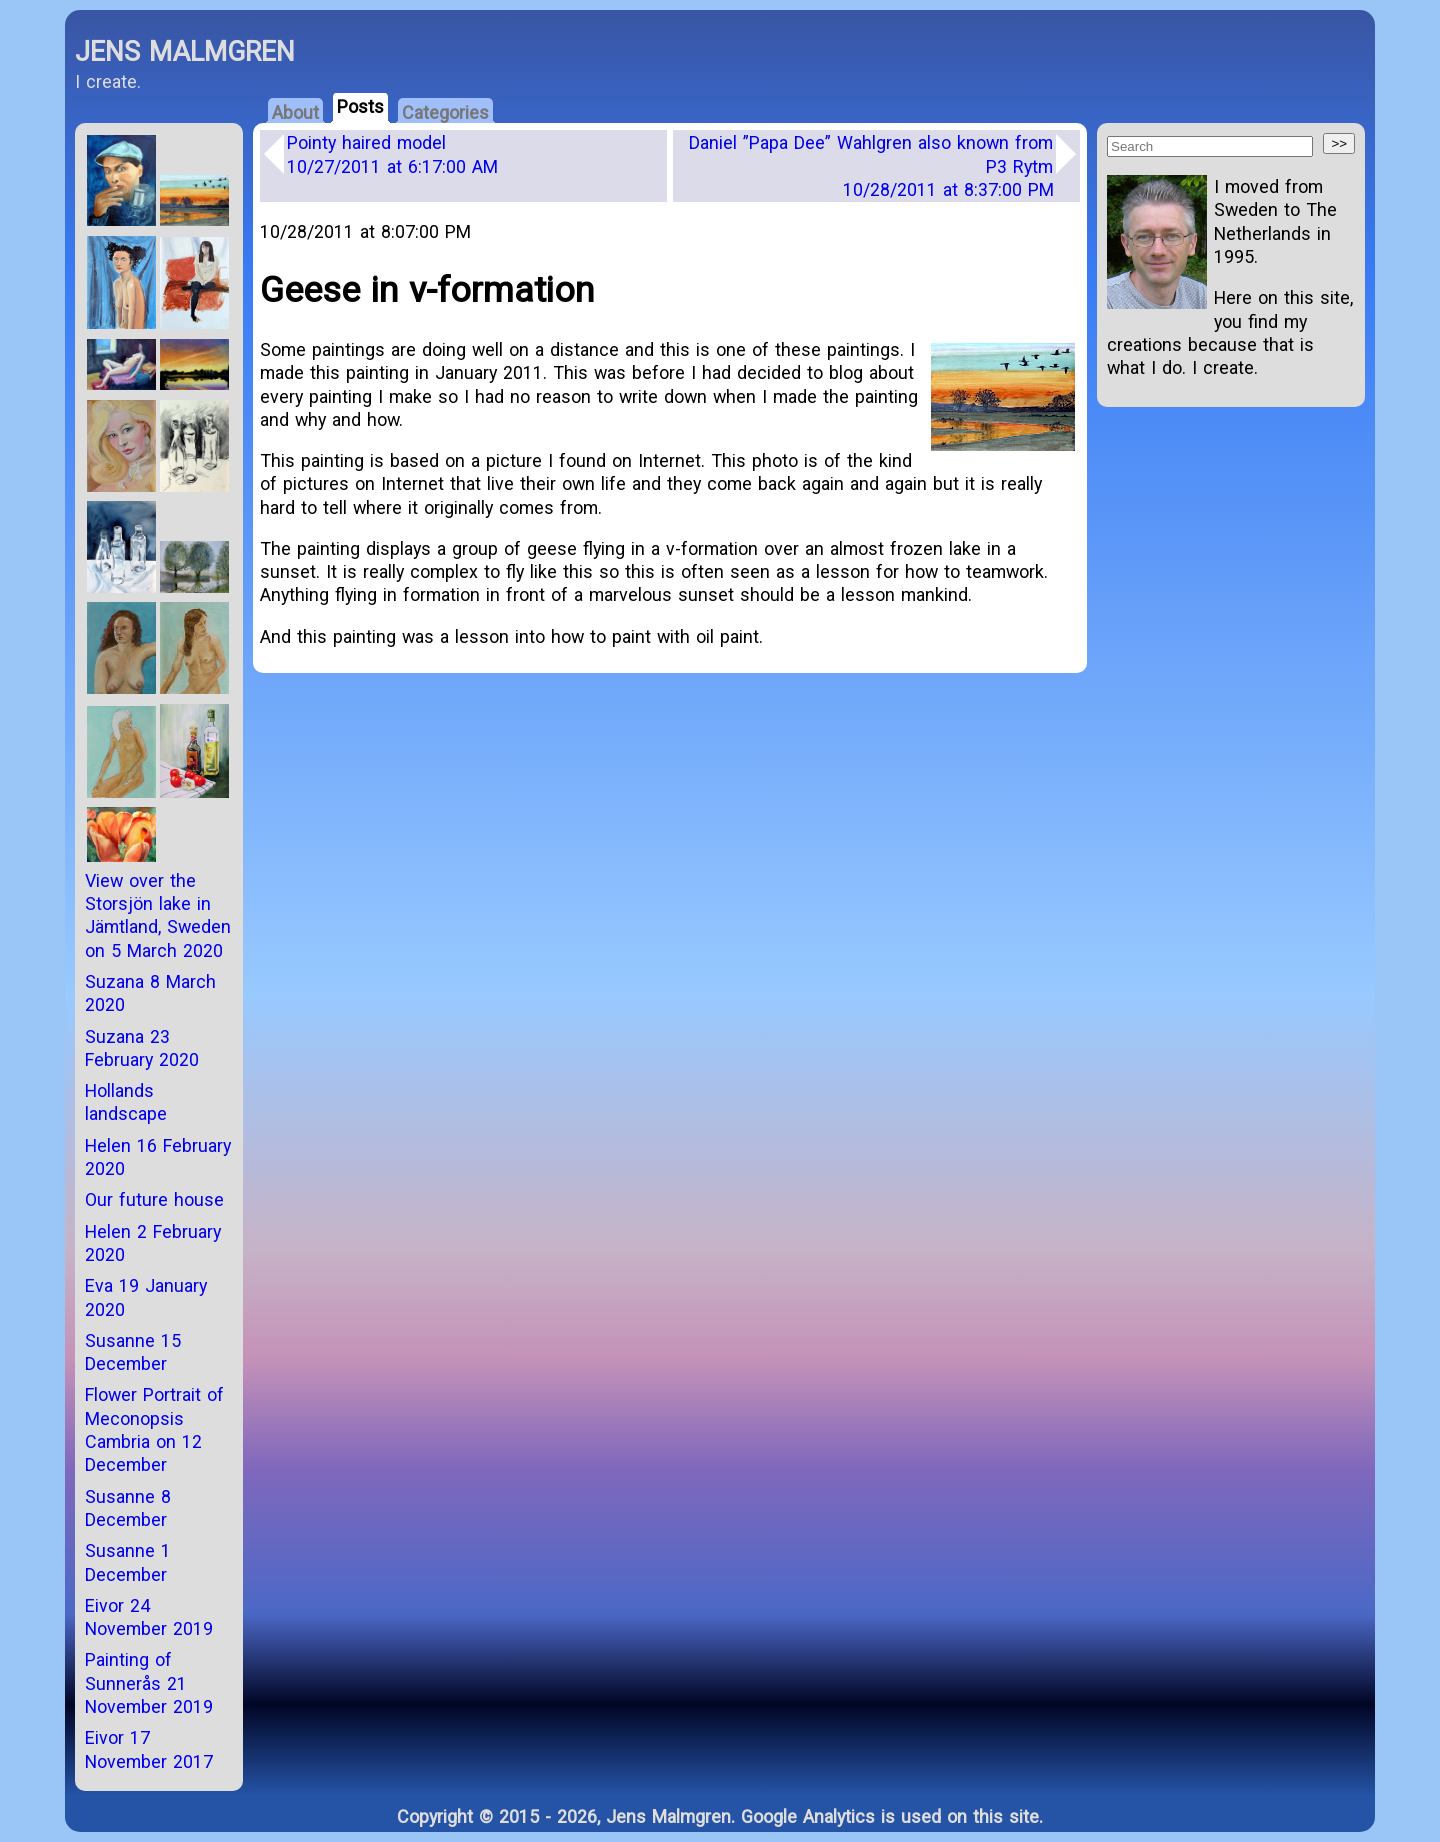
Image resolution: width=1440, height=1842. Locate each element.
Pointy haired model (392, 154)
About (295, 112)
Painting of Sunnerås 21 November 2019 (149, 1683)
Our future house (154, 1199)
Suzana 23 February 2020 (142, 1048)
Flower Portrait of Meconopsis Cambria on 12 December (154, 1429)
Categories (445, 112)
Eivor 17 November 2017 (149, 1749)
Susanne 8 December (128, 1508)
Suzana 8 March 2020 (150, 993)
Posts (360, 106)
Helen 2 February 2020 (153, 1243)
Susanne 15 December (133, 1352)
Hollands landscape (126, 1102)
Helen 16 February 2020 (158, 1157)
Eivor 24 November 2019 (149, 1617)
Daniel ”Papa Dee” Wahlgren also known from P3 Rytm (871, 166)
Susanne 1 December (128, 1562)
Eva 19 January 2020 (146, 1297)
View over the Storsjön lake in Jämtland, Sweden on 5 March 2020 (158, 915)
